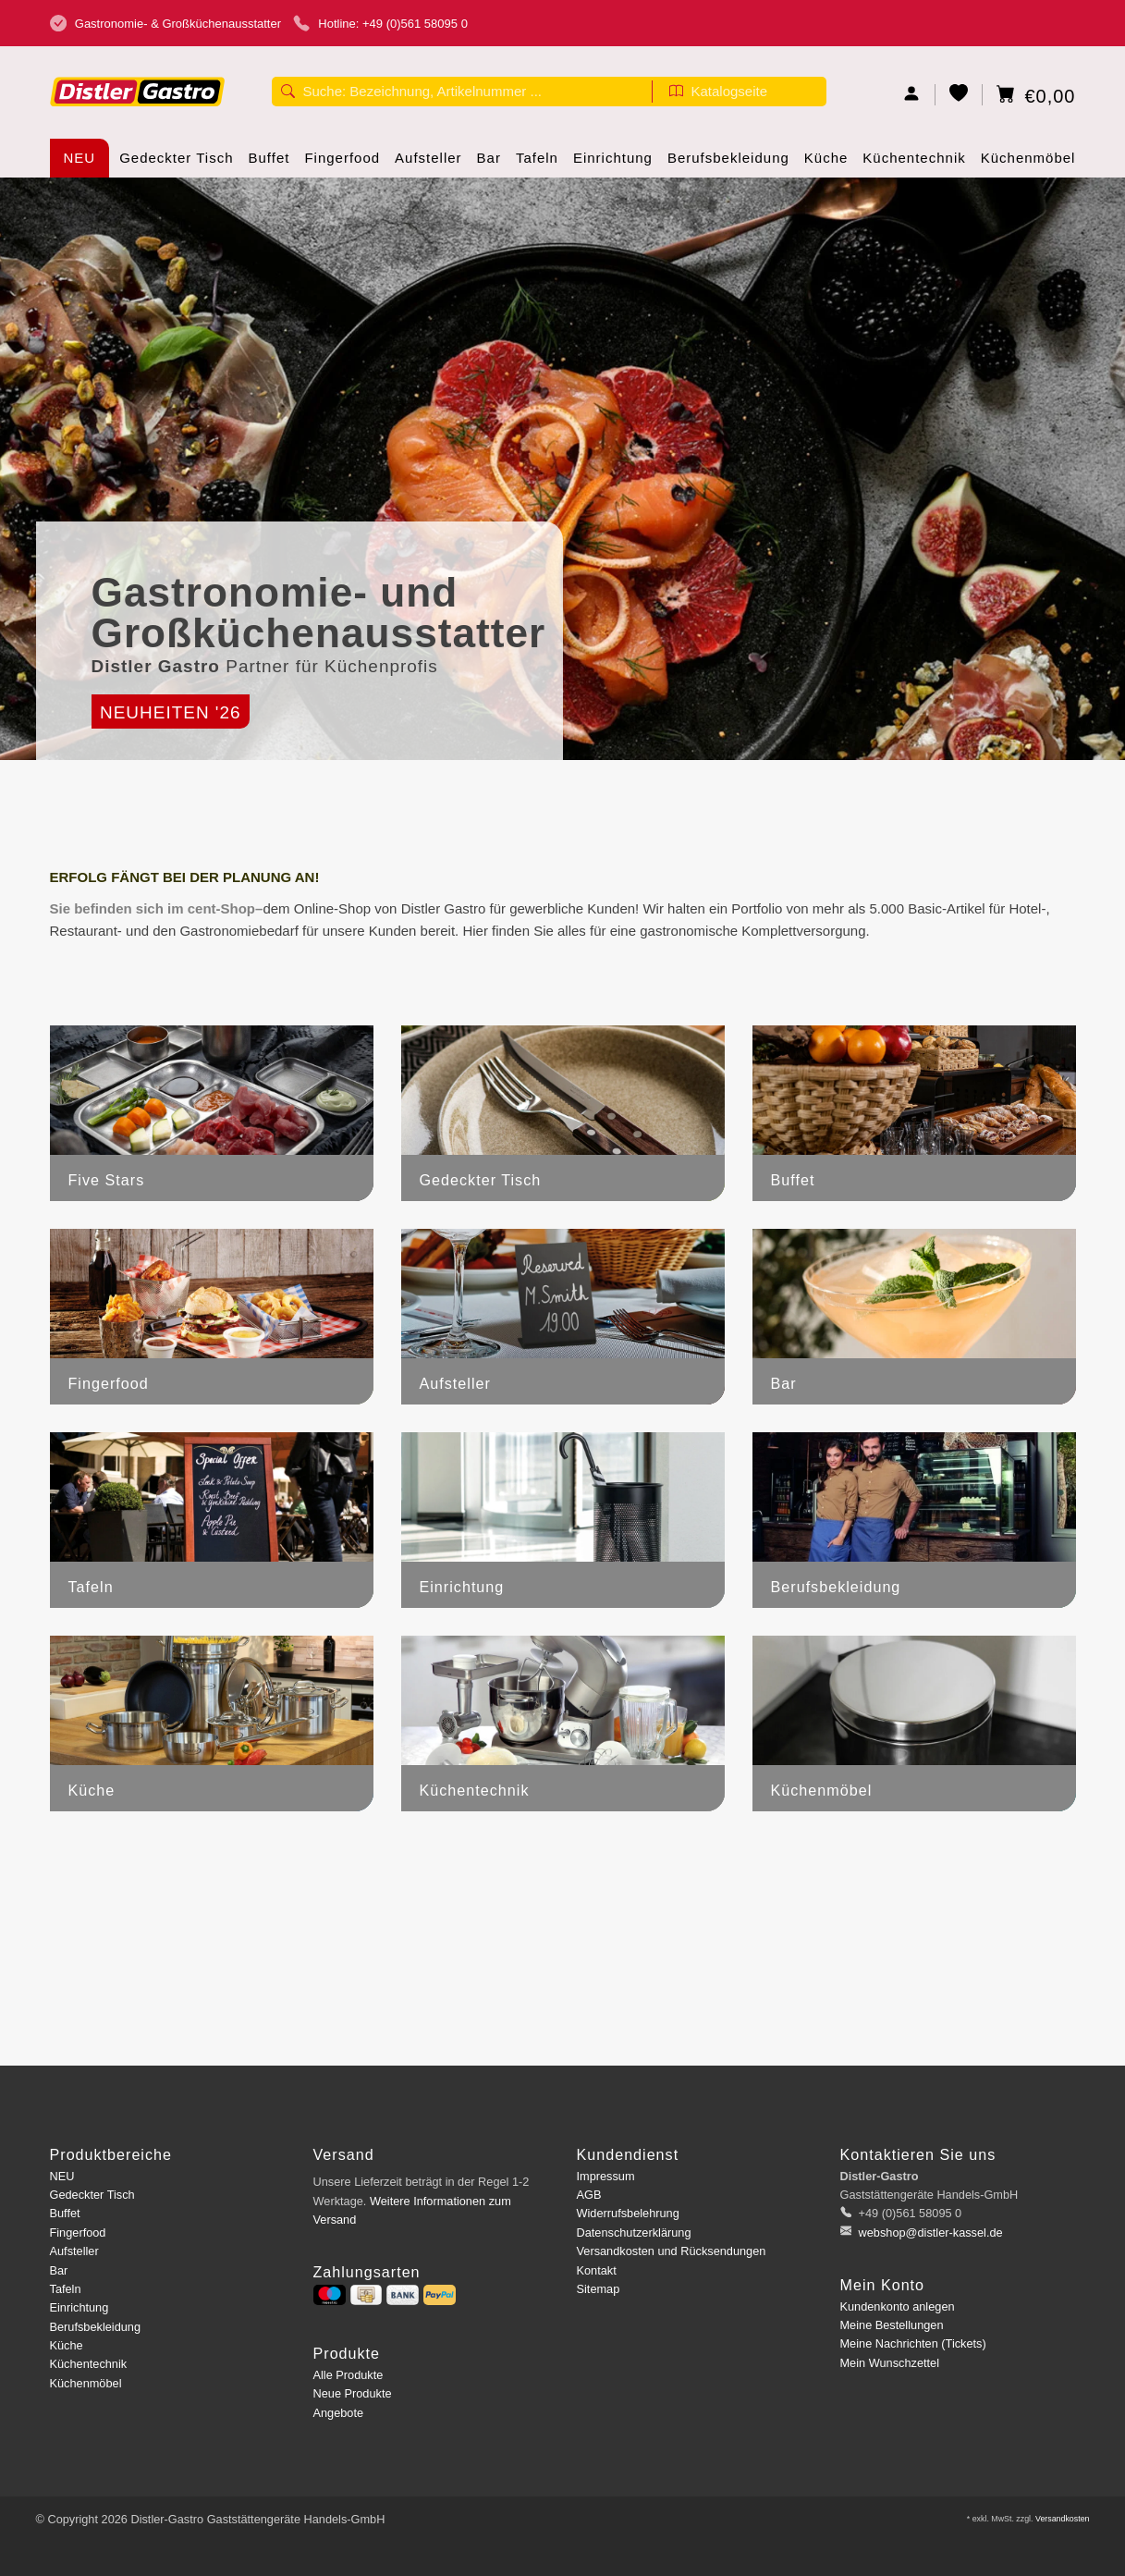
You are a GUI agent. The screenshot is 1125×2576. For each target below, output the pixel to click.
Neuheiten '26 (170, 712)
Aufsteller (428, 164)
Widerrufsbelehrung (628, 2213)
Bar (489, 164)
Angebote (338, 2413)
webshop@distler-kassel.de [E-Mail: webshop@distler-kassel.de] (929, 2232)
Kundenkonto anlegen (897, 2306)
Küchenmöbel (1028, 164)
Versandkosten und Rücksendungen (671, 2251)
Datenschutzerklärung (634, 2232)
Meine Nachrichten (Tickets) (913, 2343)
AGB (589, 2195)
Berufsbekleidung (728, 164)
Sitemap (598, 2289)
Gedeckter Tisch (176, 164)
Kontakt (597, 2270)
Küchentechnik (913, 164)
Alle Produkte (348, 2375)
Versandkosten (1062, 2518)
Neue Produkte (352, 2393)
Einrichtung (613, 164)
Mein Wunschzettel (889, 2363)
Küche (826, 164)
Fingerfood (342, 164)
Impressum (606, 2176)
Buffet (269, 164)
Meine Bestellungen (892, 2325)
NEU (80, 158)
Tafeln (537, 164)
